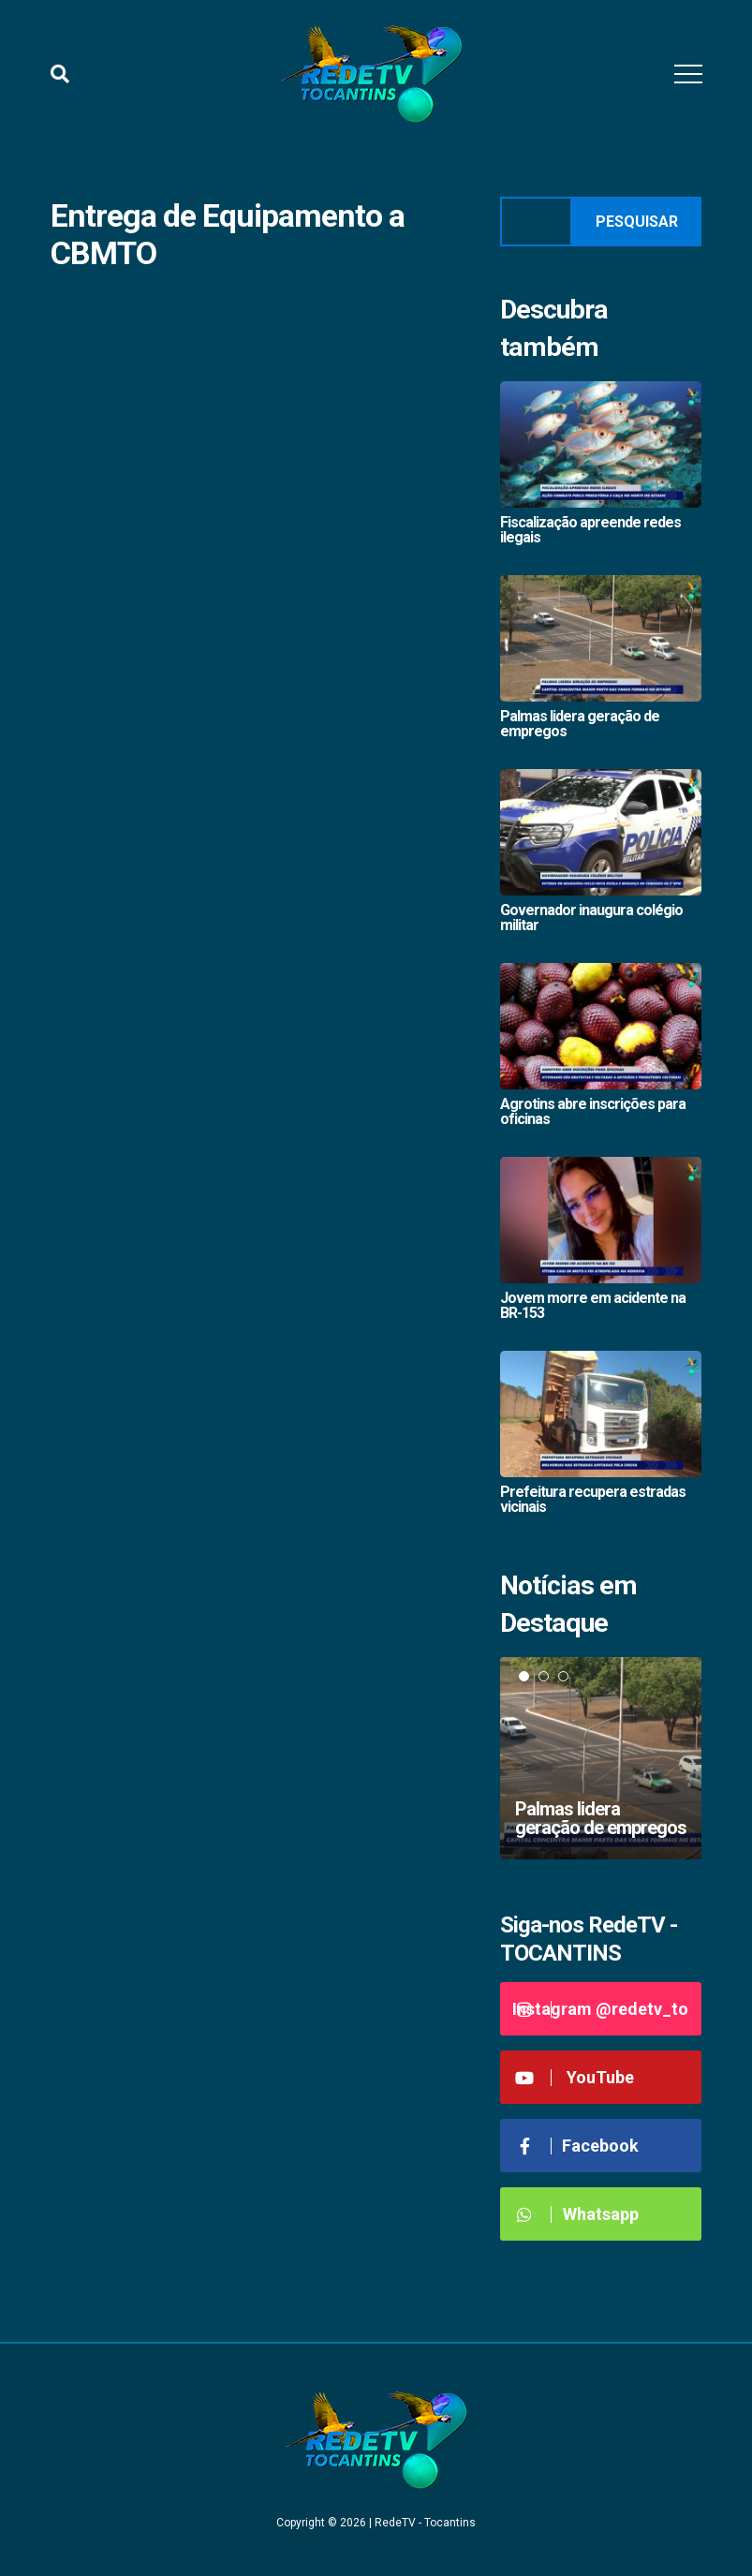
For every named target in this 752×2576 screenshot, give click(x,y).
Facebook (577, 2145)
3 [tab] (563, 1676)
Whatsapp (576, 2214)
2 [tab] (543, 1676)
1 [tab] (524, 1676)
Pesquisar (637, 221)
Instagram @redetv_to (600, 2009)
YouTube (574, 2077)
